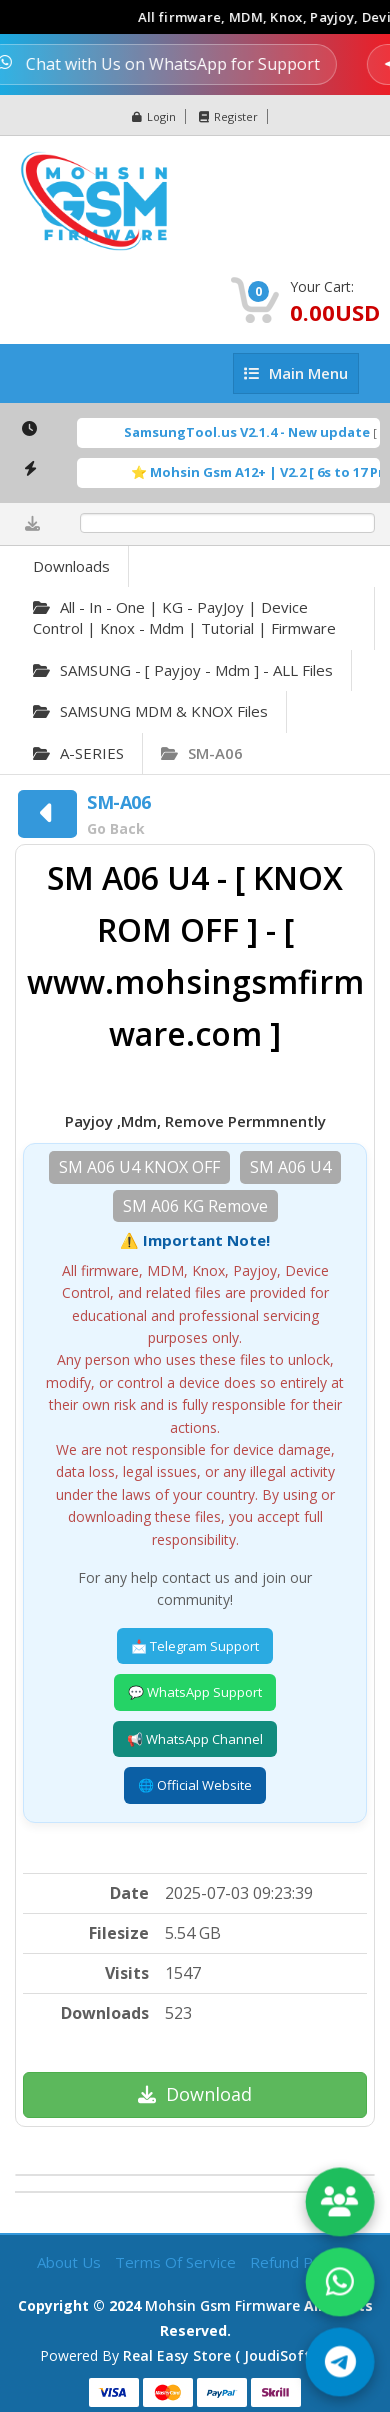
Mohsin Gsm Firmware (222, 2305)
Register (228, 116)
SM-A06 (202, 753)
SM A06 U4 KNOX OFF (139, 1167)
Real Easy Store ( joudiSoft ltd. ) (236, 2355)
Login (154, 116)
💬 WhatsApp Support (195, 1692)
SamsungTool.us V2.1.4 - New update (264, 432)
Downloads (71, 566)
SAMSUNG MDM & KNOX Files (150, 711)
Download (195, 2094)
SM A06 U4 (290, 1167)
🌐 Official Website (195, 1785)
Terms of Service (177, 2262)
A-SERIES (78, 753)
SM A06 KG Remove (195, 1206)
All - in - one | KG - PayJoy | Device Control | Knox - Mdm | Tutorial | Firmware (184, 617)
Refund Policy (296, 2262)
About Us (71, 2262)
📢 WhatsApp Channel (195, 1739)
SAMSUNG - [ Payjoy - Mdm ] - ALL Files (183, 670)
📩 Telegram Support (195, 1646)
